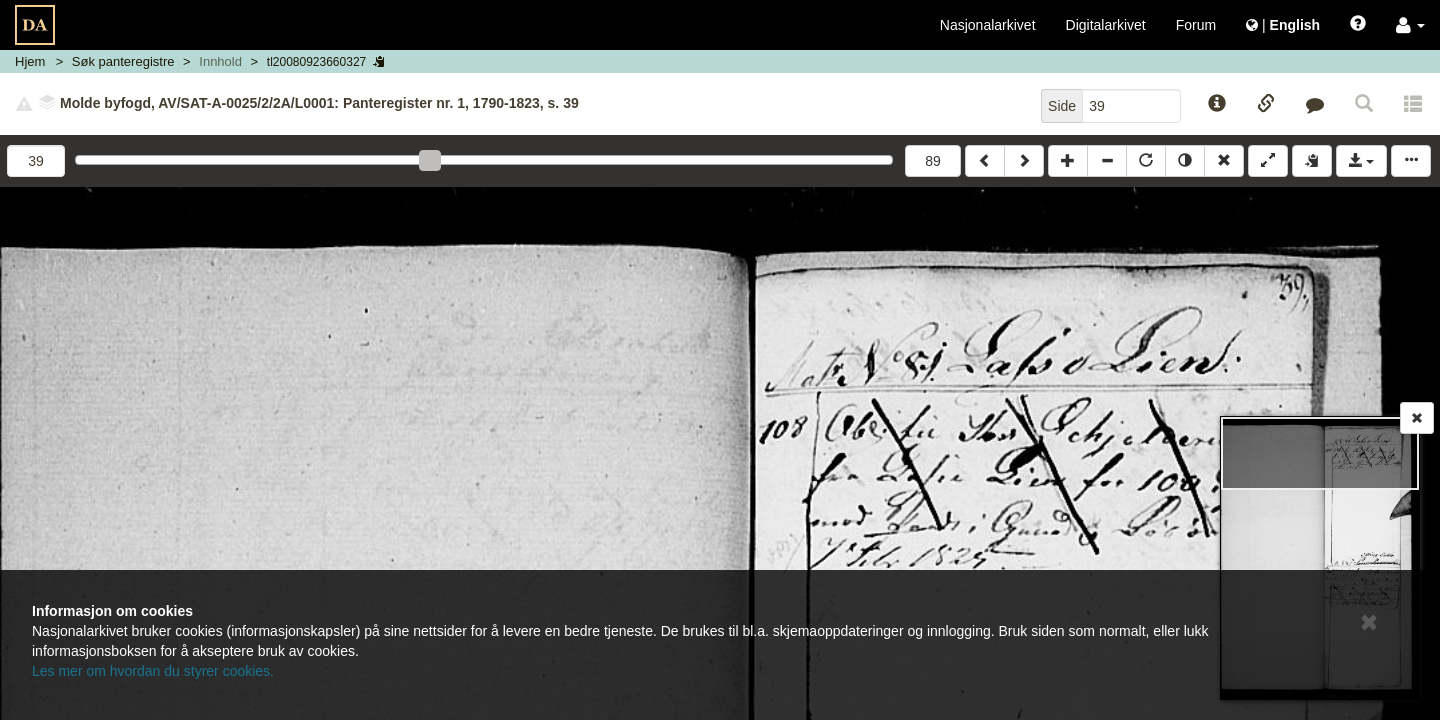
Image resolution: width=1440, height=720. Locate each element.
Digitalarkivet (1106, 25)
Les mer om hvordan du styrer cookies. (153, 671)
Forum (1196, 25)
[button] (1410, 25)
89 (933, 161)
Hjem (30, 61)
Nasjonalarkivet (988, 25)
